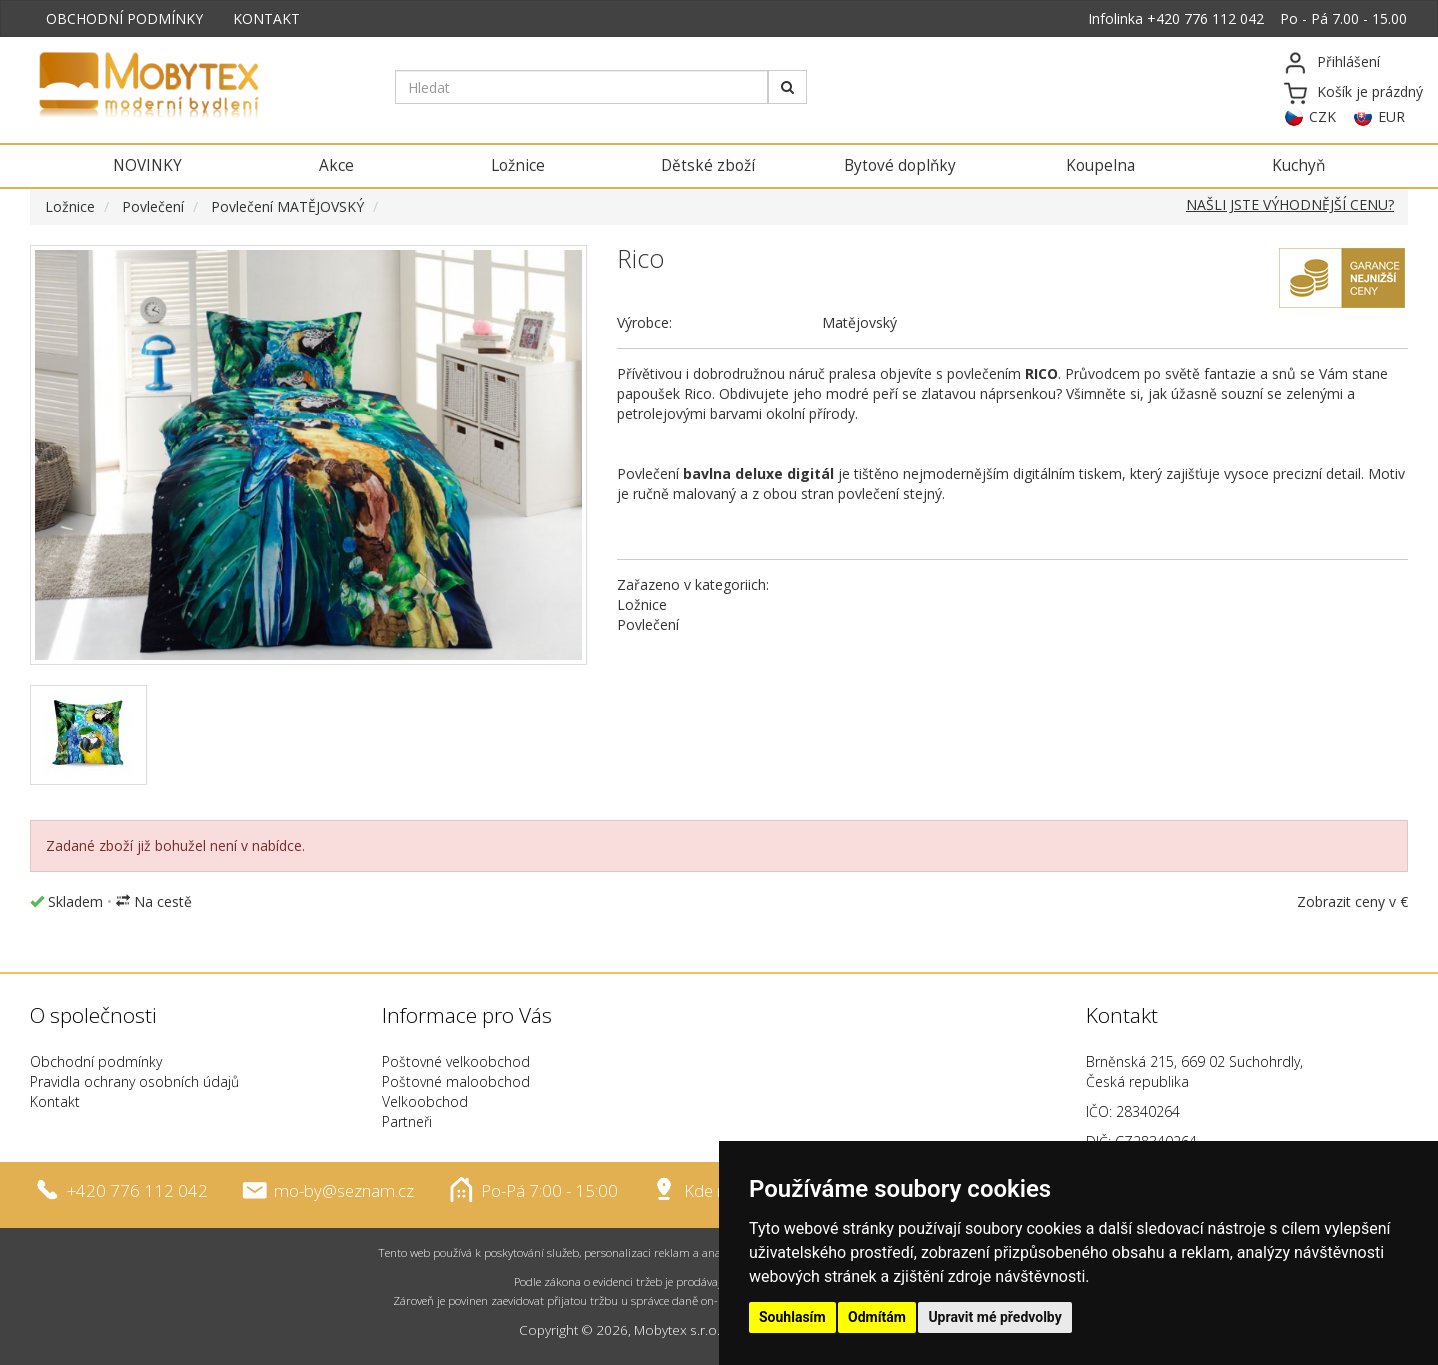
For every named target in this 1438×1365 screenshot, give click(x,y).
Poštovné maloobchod (456, 1081)
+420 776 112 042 (1205, 18)
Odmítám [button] (877, 1317)
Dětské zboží (708, 165)
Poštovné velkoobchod (456, 1061)
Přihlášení (1348, 61)
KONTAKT (266, 18)
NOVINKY (147, 165)
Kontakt (55, 1101)
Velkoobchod (425, 1101)
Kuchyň (1298, 165)
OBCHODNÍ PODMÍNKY (124, 18)
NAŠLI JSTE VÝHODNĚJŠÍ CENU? (1290, 204)
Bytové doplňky (900, 165)
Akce (336, 165)
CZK (1322, 116)
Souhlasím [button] (792, 1317)
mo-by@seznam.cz (344, 1190)
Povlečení (153, 206)
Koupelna (1100, 165)
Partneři (407, 1121)
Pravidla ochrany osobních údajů (134, 1081)
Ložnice (518, 165)
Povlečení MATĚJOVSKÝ (287, 206)
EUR (1391, 116)
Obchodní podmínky (96, 1061)
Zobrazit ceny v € (1352, 901)
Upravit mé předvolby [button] (994, 1317)
